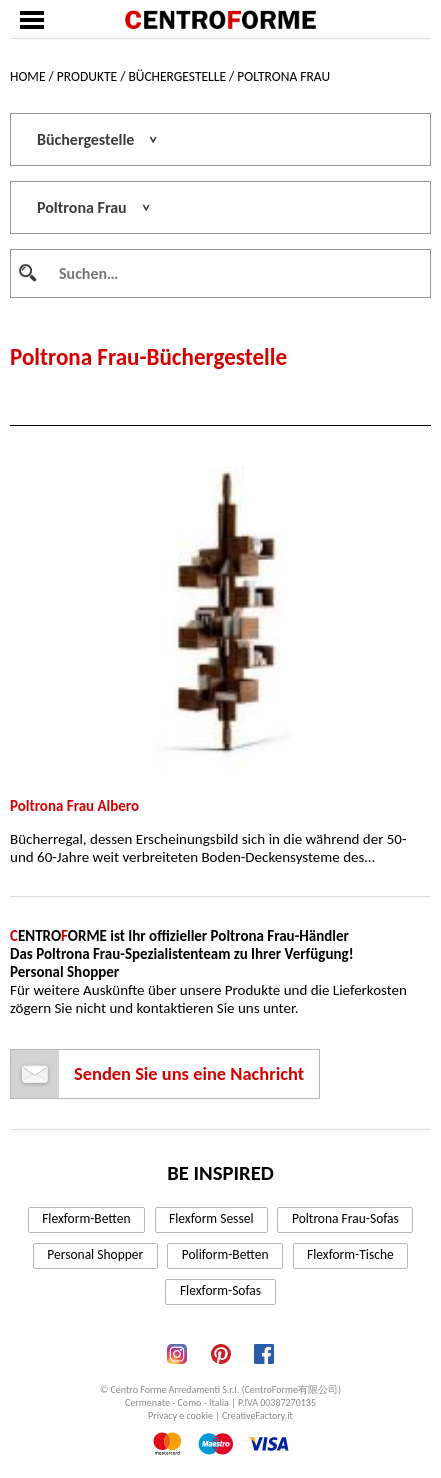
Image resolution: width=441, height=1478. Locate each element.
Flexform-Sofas (220, 1290)
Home (27, 76)
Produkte (87, 76)
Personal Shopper (95, 1254)
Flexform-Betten (86, 1218)
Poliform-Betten (225, 1254)
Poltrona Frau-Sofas (345, 1218)
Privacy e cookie (180, 1415)
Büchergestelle (177, 76)
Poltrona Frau (283, 76)
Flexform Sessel (211, 1218)
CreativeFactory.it (257, 1415)
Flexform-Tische (350, 1254)
